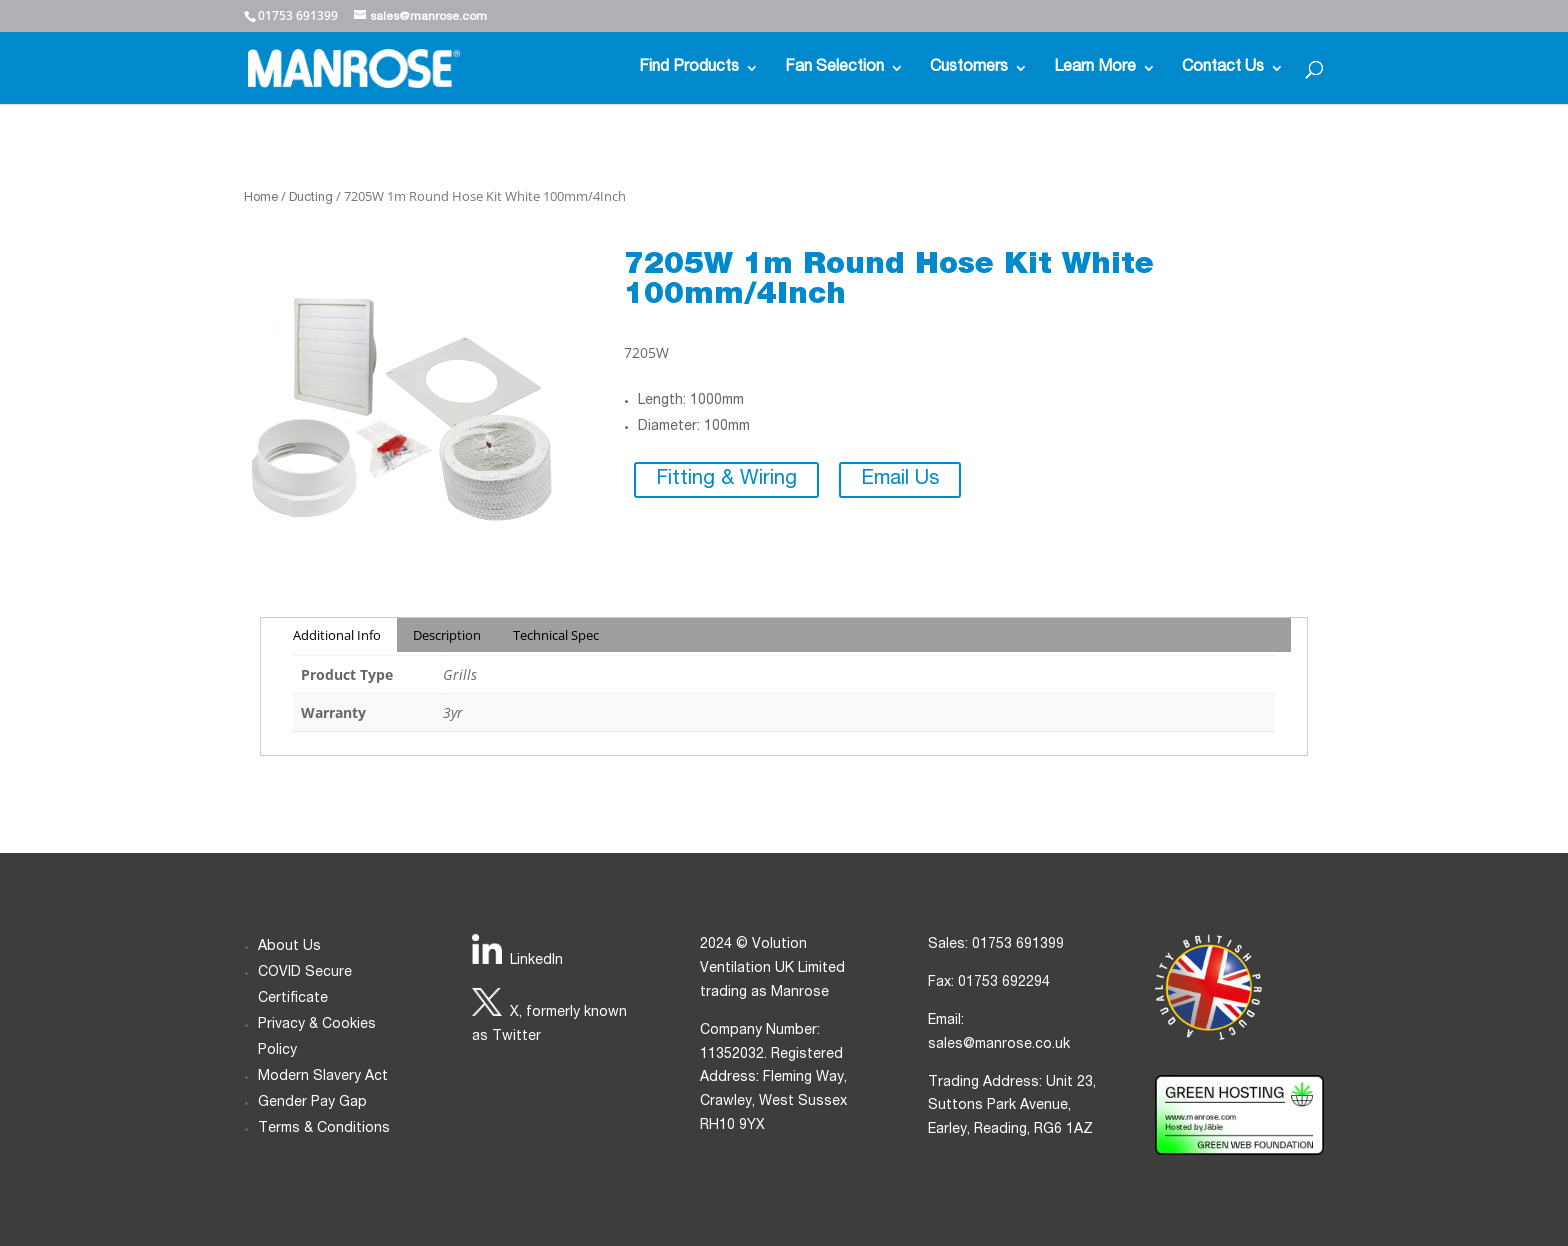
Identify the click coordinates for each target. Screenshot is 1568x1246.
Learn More (1095, 68)
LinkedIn (536, 961)
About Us (289, 947)
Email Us (900, 480)
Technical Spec (556, 635)
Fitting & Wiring (726, 480)
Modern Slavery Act (323, 1077)
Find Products (689, 68)
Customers (969, 68)
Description (447, 635)
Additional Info (337, 635)
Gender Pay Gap (312, 1103)
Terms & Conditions (324, 1129)
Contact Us (1223, 68)
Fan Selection (834, 68)
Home (261, 198)
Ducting (311, 198)
